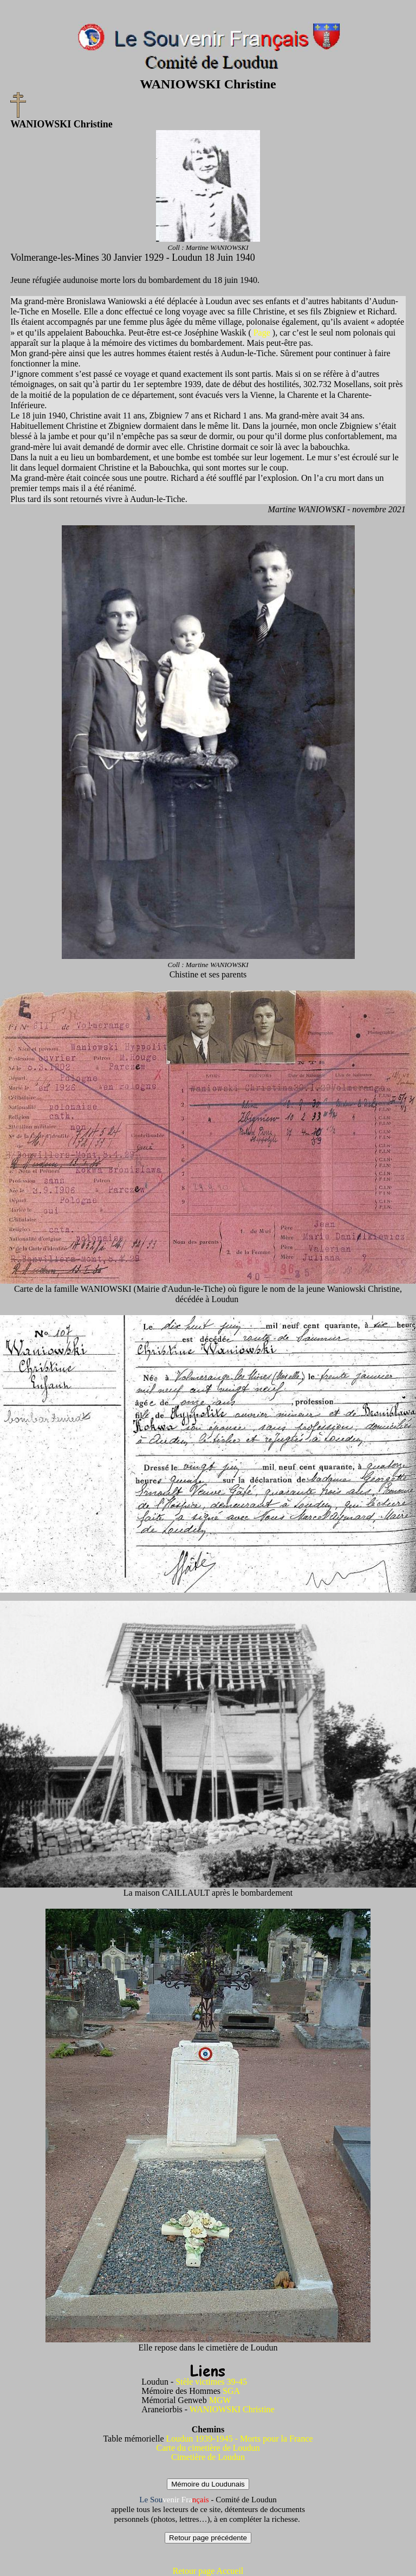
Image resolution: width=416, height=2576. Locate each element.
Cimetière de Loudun (208, 2457)
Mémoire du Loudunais (208, 2484)
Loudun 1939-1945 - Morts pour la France (239, 2438)
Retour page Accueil (208, 2570)
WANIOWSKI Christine (232, 2409)
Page (262, 332)
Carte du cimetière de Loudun (207, 2447)
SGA (231, 2390)
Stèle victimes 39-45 (211, 2381)
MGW (220, 2400)
